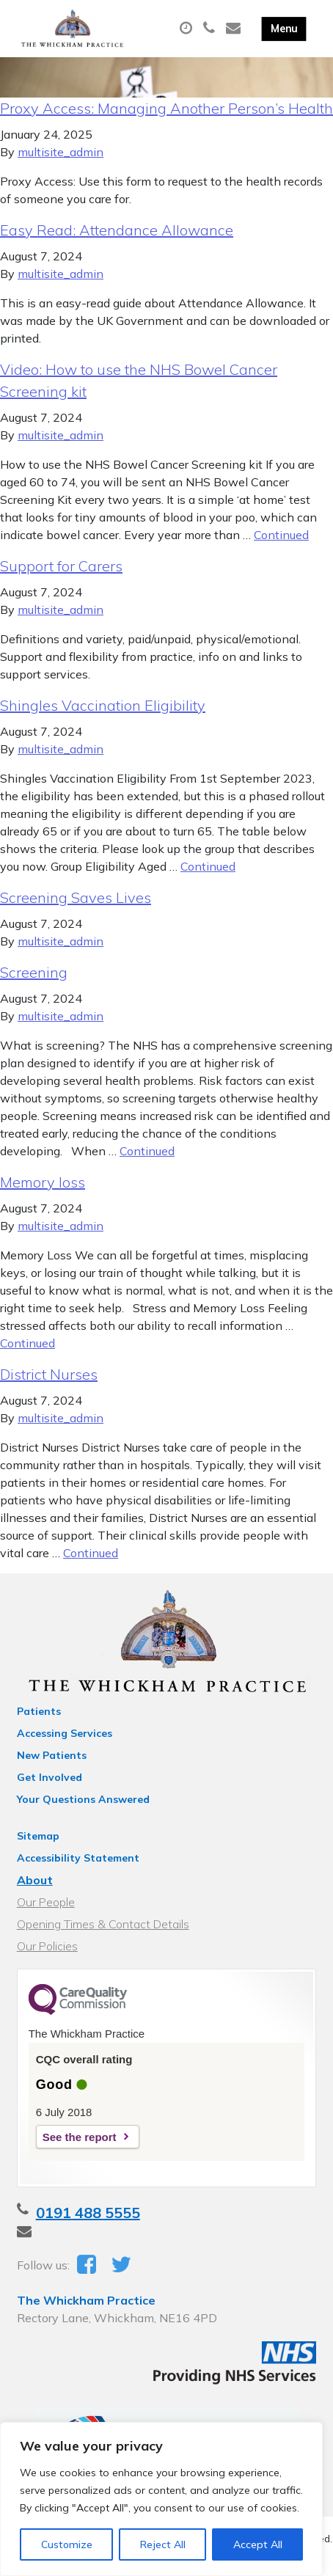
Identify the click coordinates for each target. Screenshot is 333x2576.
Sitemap (38, 1836)
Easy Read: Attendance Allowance (116, 230)
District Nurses (49, 1374)
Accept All (257, 2544)
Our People (46, 1902)
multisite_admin (60, 151)
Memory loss (42, 1182)
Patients (39, 1711)
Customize (66, 2544)
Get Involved (49, 1777)
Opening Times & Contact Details (103, 1924)
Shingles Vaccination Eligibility (102, 705)
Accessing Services (64, 1733)
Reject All (163, 2544)
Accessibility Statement (78, 1858)
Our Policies (47, 1946)
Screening (33, 972)
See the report (80, 2137)
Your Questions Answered (83, 1799)
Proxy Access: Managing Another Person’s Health (166, 108)
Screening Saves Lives (75, 897)
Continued (281, 534)
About (35, 1880)
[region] (161, 2499)
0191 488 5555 (88, 2212)
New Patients (52, 1755)
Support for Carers (61, 566)
